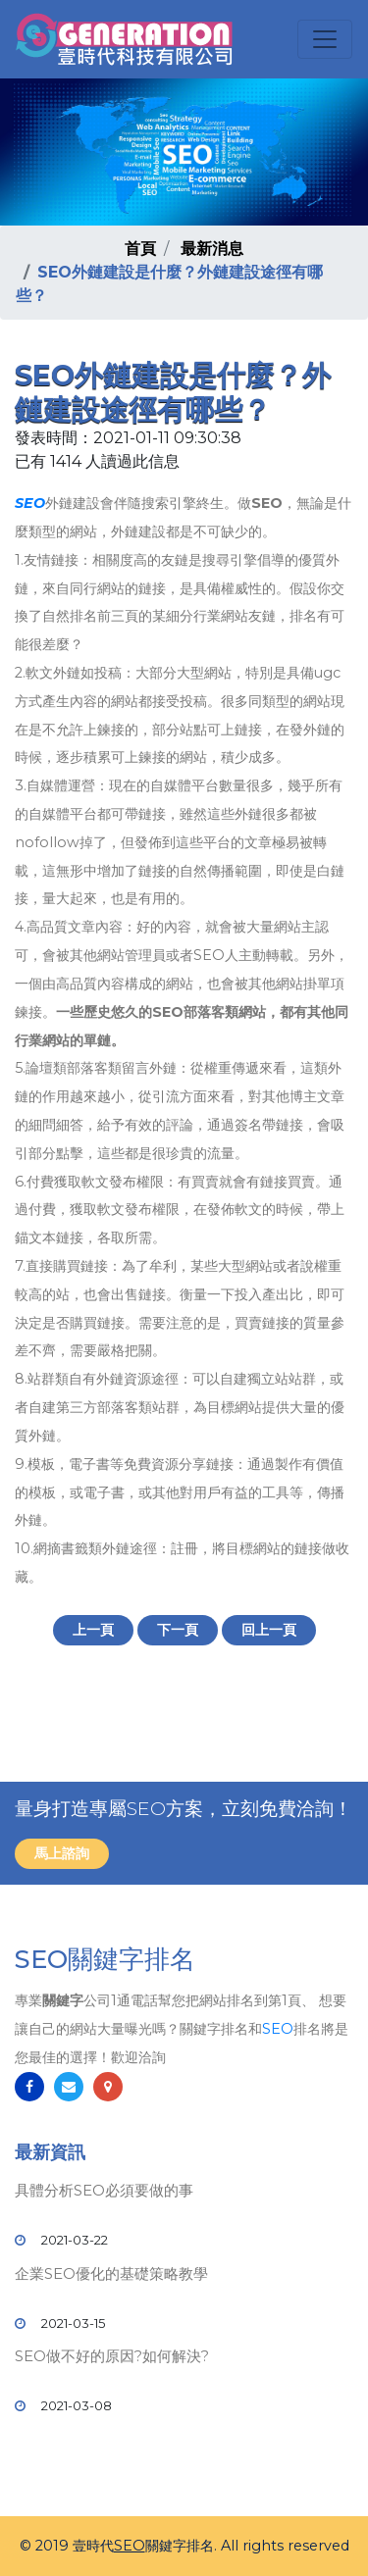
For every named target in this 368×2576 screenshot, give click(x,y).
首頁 (140, 248)
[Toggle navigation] (324, 39)
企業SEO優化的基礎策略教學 (111, 2273)
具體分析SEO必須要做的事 (104, 2190)
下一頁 (177, 1630)
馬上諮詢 (61, 1853)
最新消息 (212, 248)
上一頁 (93, 1630)
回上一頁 (268, 1630)
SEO (30, 503)
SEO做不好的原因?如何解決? (112, 2356)
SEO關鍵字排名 (105, 1959)
